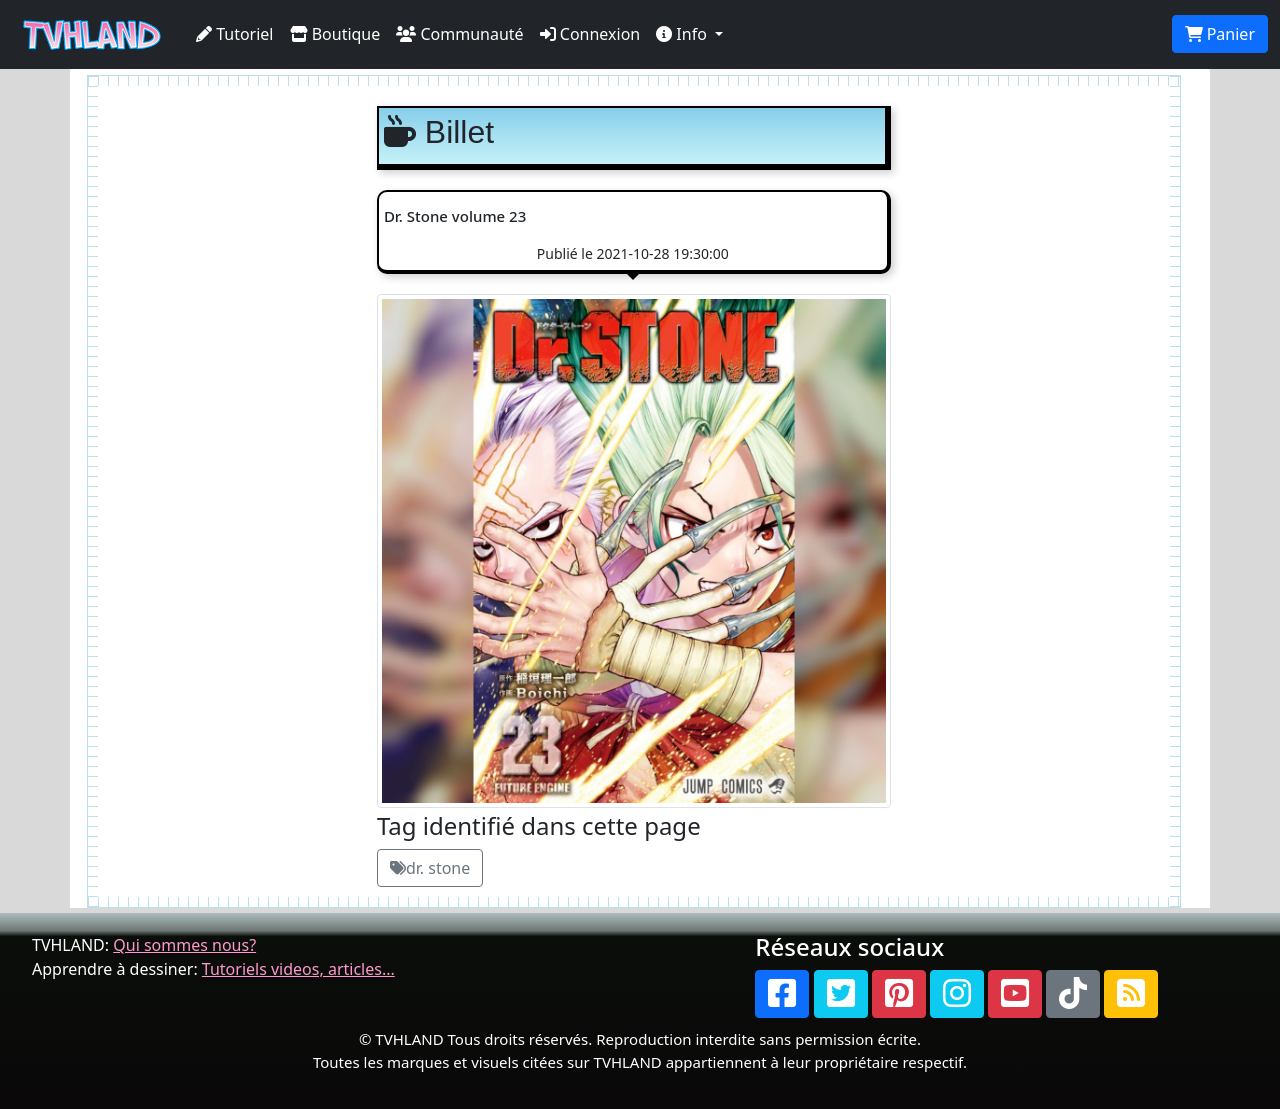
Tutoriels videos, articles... (298, 969)
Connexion (590, 34)
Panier (1220, 34)
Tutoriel (235, 34)
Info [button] (683, 34)
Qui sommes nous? (184, 945)
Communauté (459, 34)
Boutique (335, 34)
